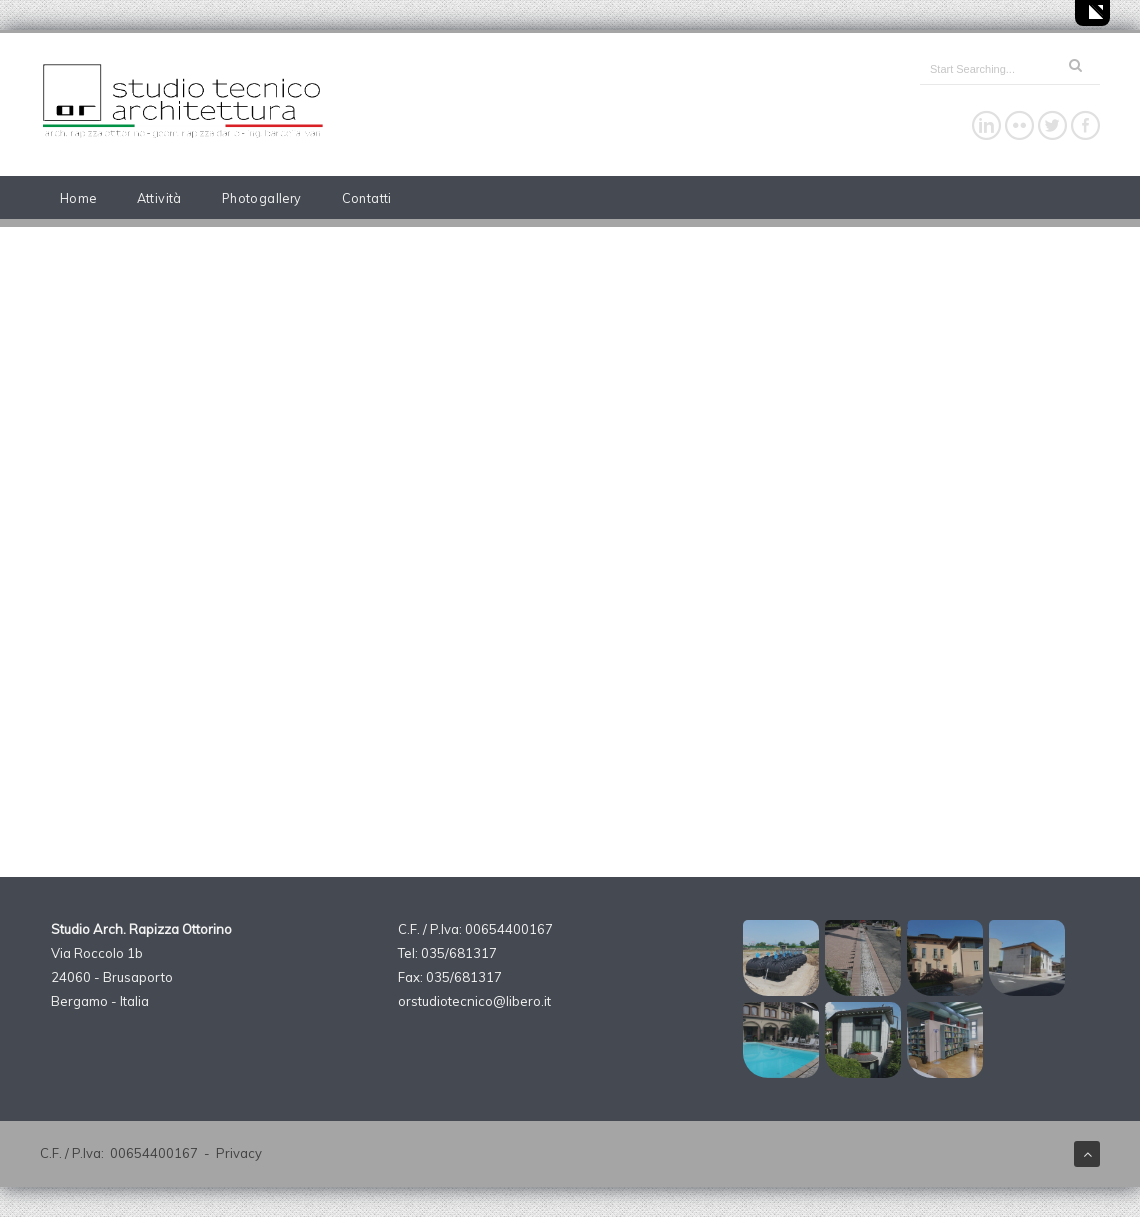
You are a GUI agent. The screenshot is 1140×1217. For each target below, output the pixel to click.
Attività (159, 198)
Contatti (367, 198)
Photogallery (262, 198)
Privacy (239, 1153)
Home (78, 198)
